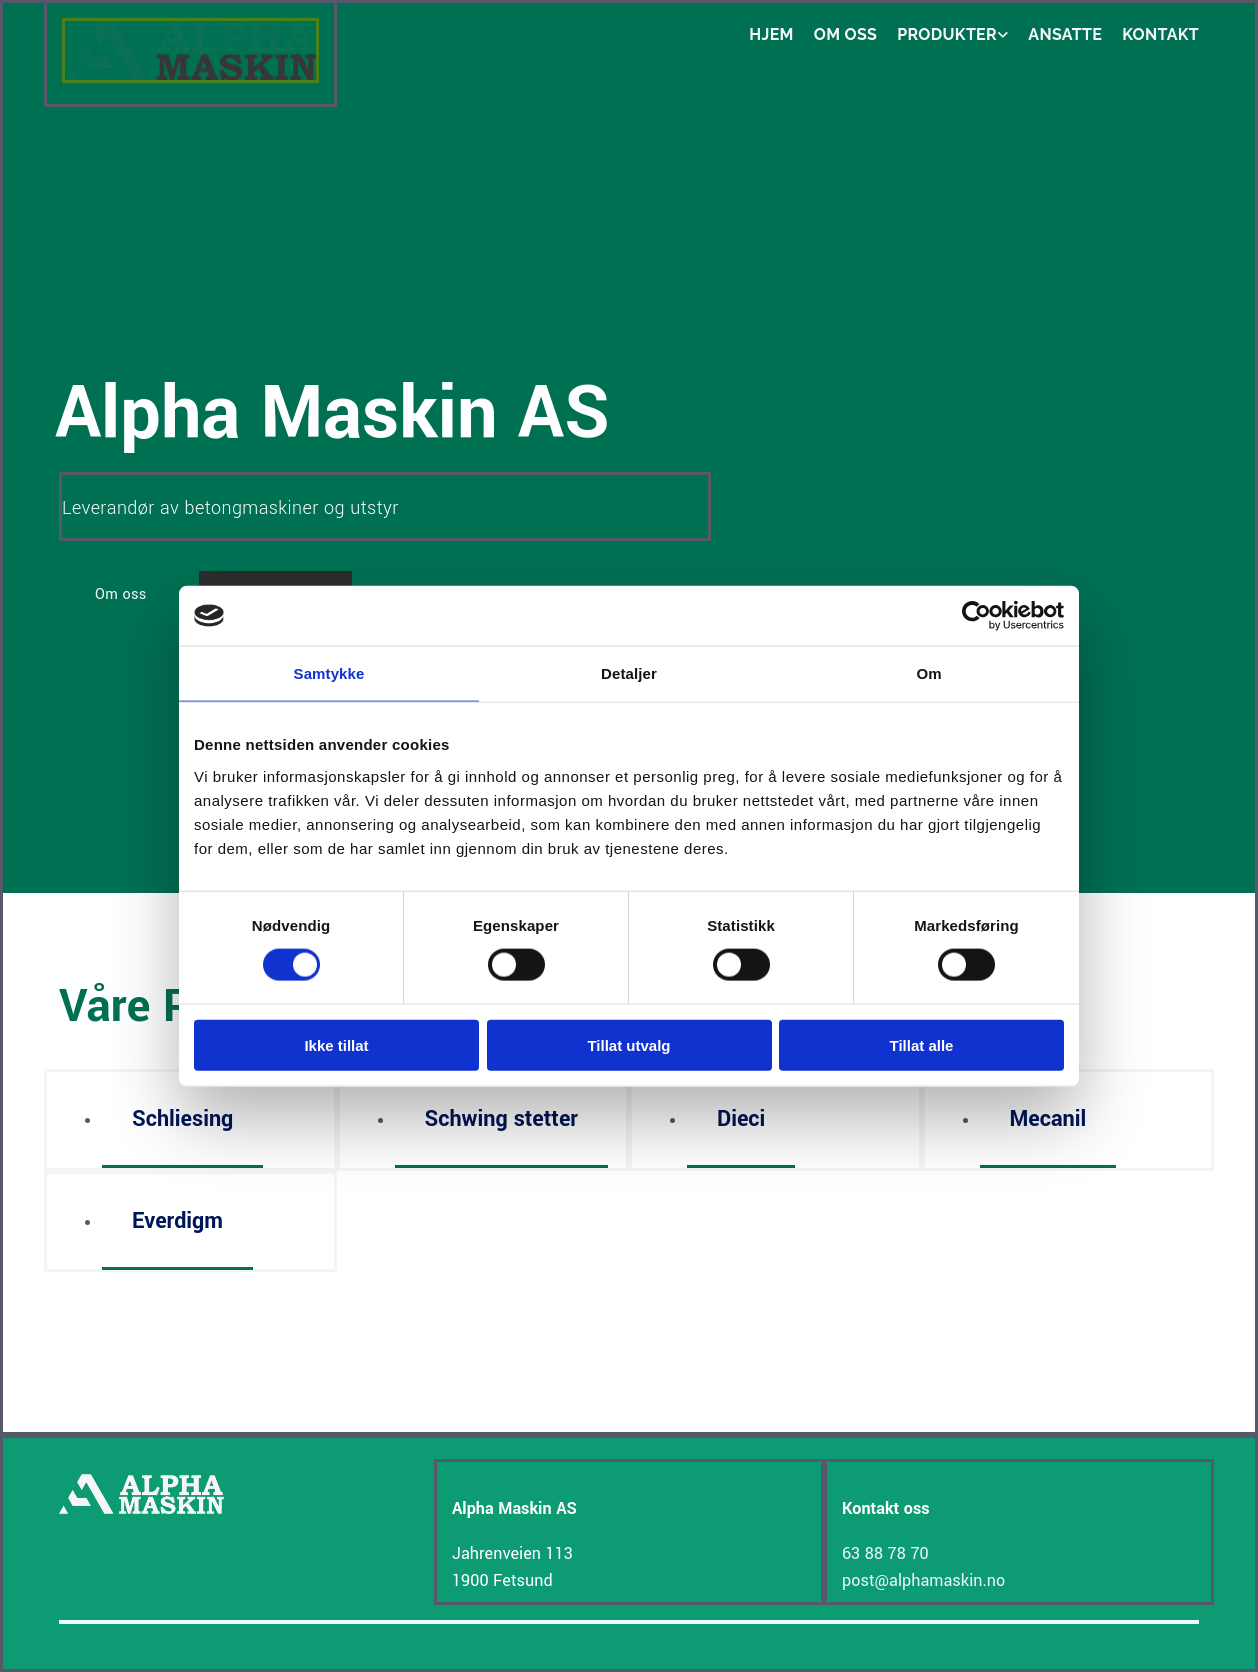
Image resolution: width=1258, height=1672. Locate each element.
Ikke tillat (336, 1044)
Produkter (947, 34)
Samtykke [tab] (329, 673)
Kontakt (1160, 34)
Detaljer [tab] (629, 673)
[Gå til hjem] (190, 78)
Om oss (845, 34)
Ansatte (1065, 34)
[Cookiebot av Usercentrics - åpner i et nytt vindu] (976, 616)
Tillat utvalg (628, 1044)
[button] (121, 594)
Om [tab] (928, 673)
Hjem (771, 34)
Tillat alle (922, 1044)
